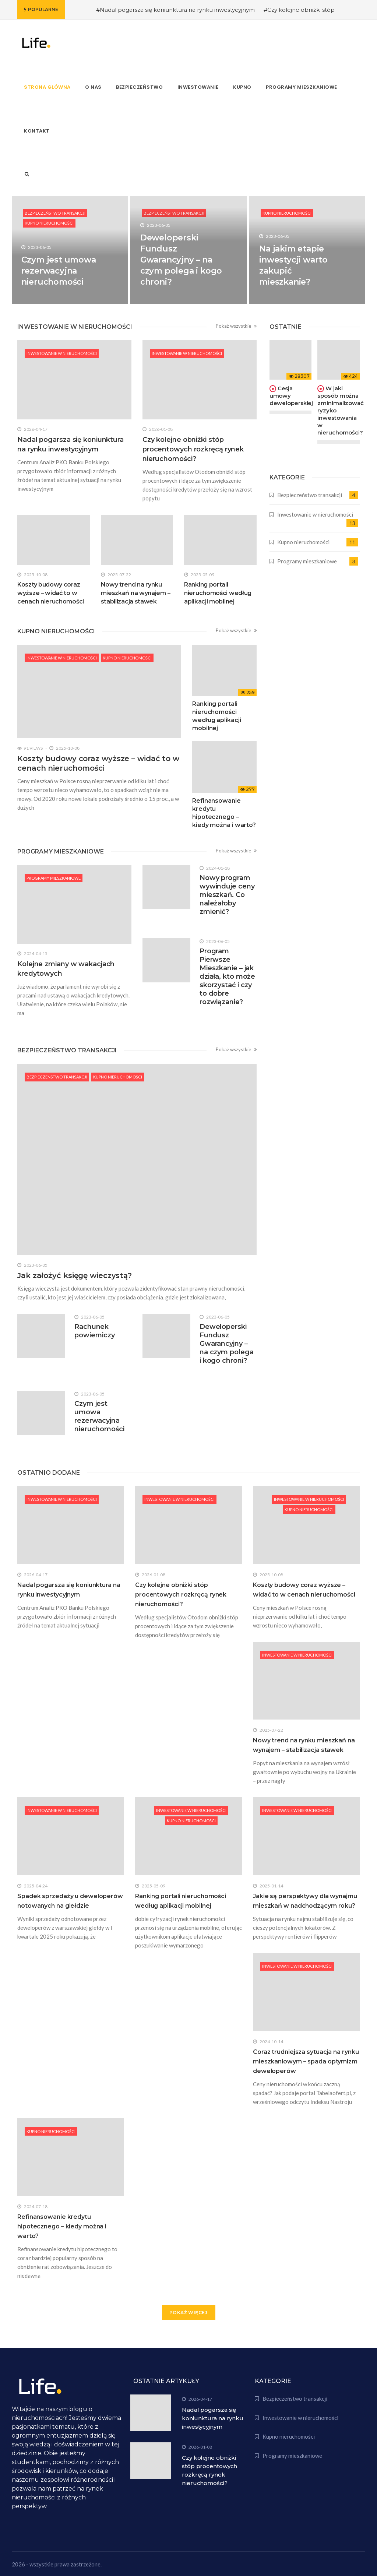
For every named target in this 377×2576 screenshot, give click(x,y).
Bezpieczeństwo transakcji (55, 213)
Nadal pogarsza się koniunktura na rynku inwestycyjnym (212, 2418)
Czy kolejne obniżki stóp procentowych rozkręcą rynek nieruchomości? (193, 449)
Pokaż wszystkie (236, 326)
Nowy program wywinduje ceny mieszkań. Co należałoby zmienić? (227, 895)
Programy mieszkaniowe (54, 878)
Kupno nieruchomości (49, 223)
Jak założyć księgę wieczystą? (74, 1275)
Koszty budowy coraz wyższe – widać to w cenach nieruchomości (50, 593)
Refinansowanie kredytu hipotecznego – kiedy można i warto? (61, 2226)
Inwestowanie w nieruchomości (62, 353)
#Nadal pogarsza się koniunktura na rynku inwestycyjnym (175, 9)
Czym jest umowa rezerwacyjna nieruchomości (58, 271)
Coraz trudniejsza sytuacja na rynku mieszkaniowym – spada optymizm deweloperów (306, 2061)
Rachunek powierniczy (94, 1331)
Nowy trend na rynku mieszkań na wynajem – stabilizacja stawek (135, 593)
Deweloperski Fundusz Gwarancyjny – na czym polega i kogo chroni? (181, 260)
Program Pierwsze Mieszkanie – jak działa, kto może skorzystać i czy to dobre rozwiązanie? (227, 976)
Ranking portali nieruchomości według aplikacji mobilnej (217, 593)
